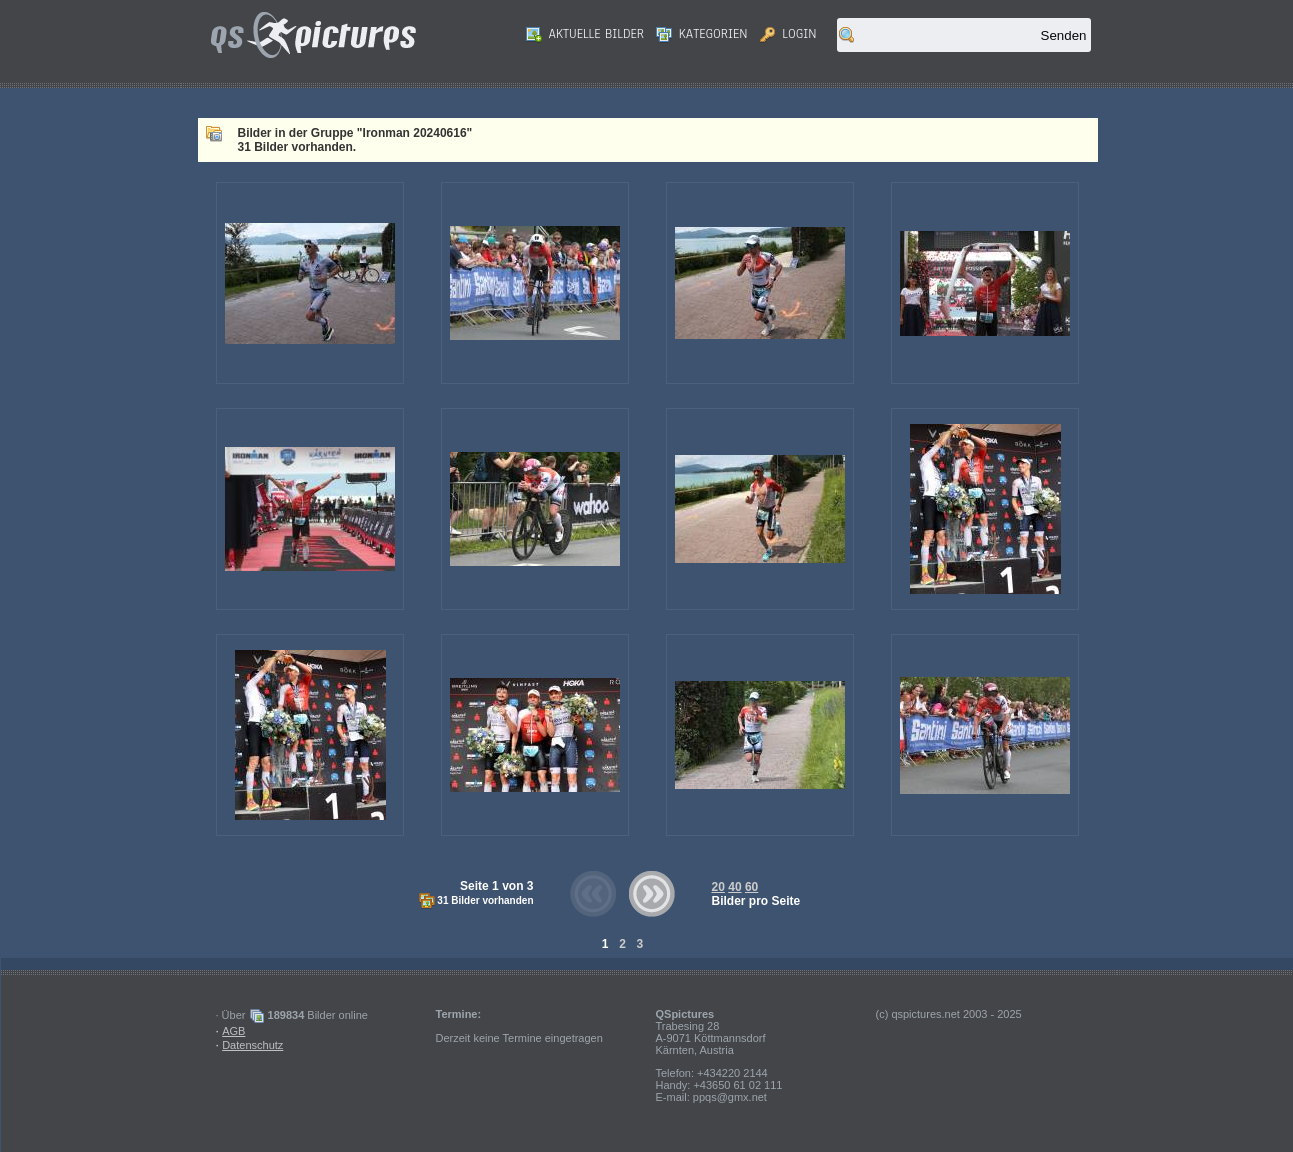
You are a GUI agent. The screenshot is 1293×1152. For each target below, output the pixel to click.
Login (788, 34)
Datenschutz (252, 1045)
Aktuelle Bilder (585, 34)
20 (718, 887)
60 (751, 887)
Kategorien (702, 34)
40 (734, 887)
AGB (233, 1031)
